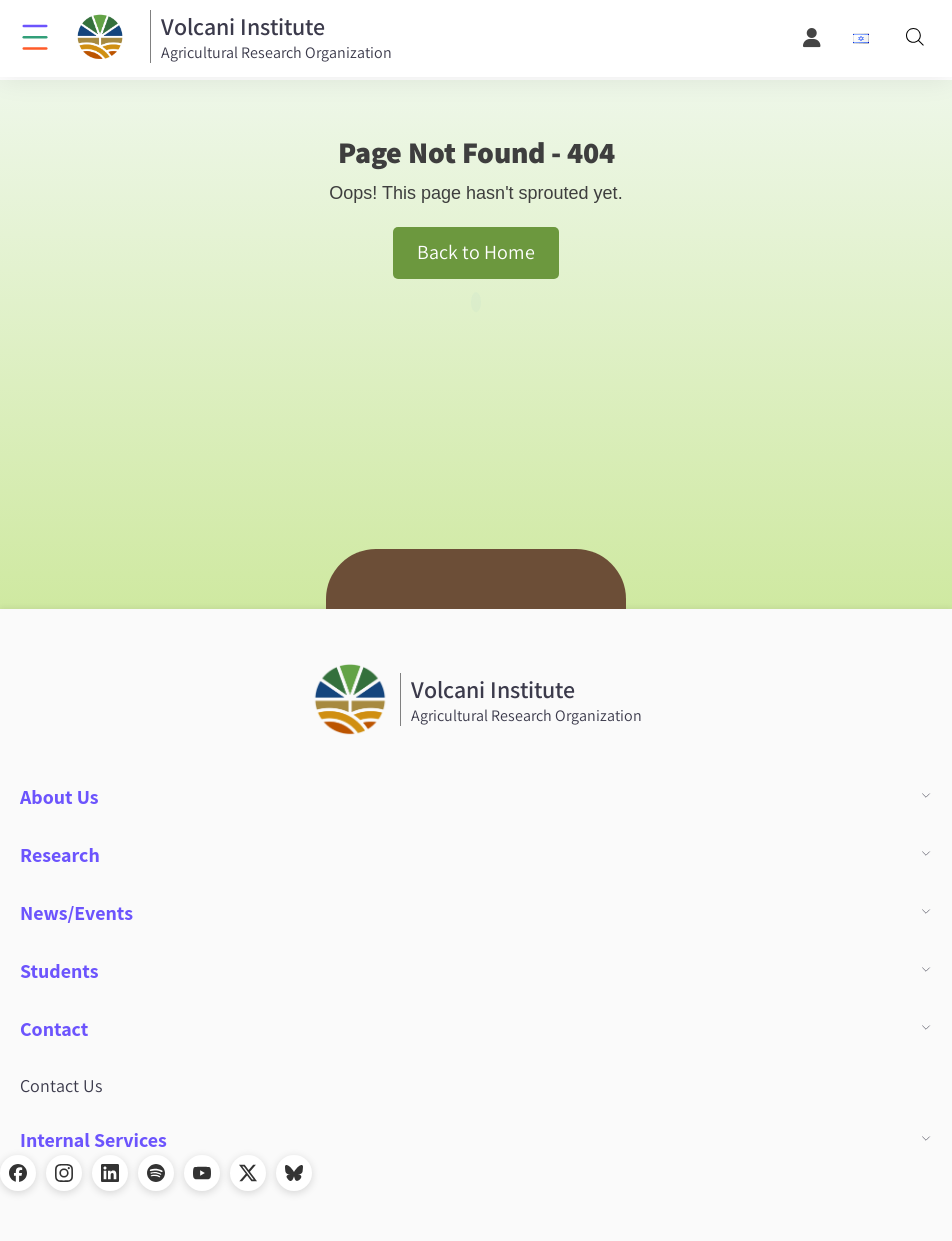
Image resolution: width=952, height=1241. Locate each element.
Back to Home (476, 252)
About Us (59, 797)
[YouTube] (202, 1173)
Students (59, 971)
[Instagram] (64, 1173)
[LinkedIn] (110, 1173)
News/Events (76, 913)
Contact (54, 1029)
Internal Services (93, 1140)
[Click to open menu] (35, 36)
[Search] (915, 38)
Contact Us (61, 1085)
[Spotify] (156, 1173)
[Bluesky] (294, 1173)
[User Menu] (813, 38)
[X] (248, 1173)
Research (60, 855)
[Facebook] (18, 1173)
